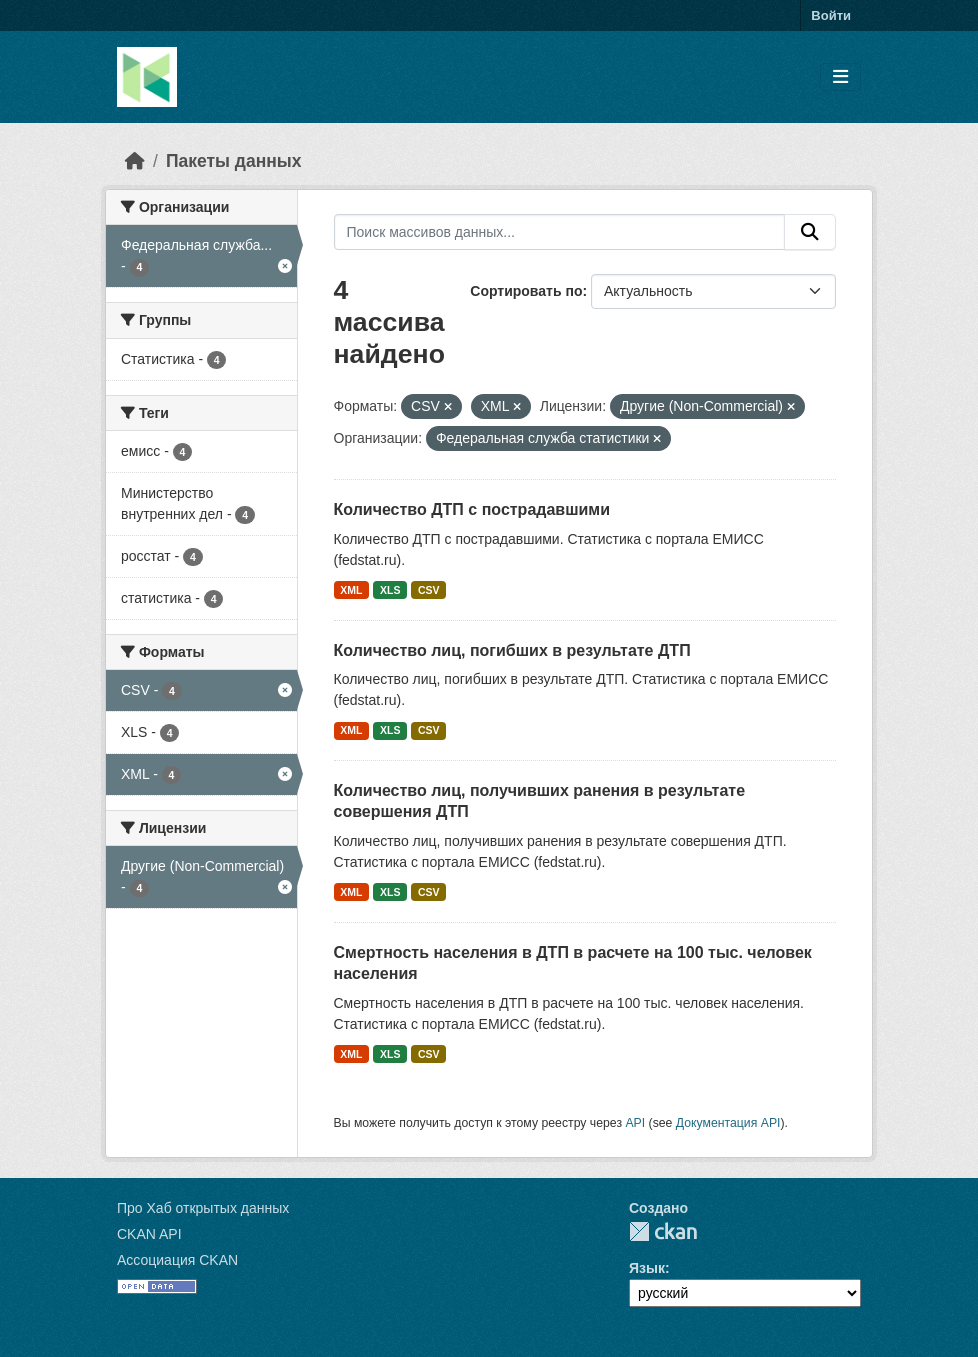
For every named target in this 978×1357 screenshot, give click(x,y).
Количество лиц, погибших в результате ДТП (512, 650)
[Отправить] (810, 232)
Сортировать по (526, 291)
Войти (831, 15)
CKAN (663, 1231)
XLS (390, 590)
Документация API (728, 1123)
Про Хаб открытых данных (203, 1208)
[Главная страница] (135, 161)
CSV (429, 590)
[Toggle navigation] (840, 77)
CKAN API (149, 1234)
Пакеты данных (234, 161)
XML (351, 590)
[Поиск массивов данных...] (560, 232)
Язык (647, 1268)
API (635, 1123)
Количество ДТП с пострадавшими (472, 509)
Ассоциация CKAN (177, 1260)
